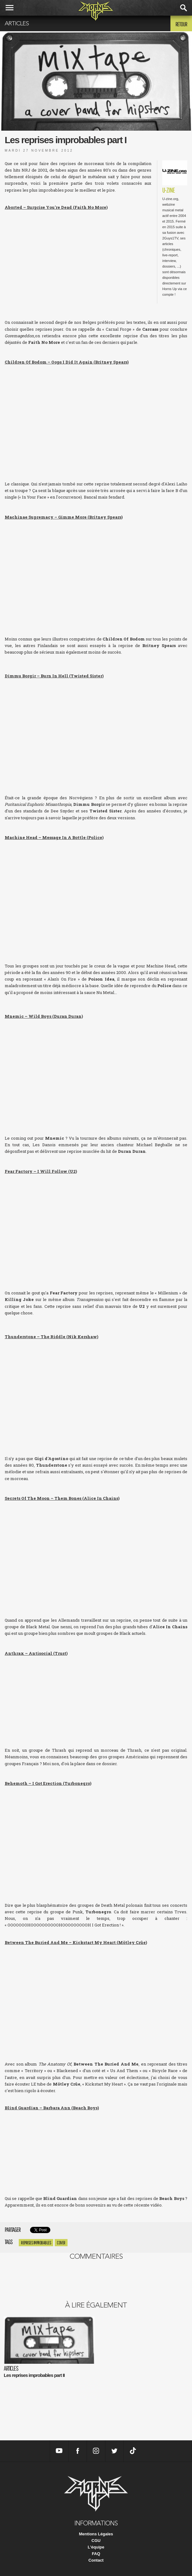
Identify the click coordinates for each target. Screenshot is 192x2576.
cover (61, 2242)
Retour (181, 24)
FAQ (96, 2553)
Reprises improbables (36, 2242)
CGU (96, 2540)
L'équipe (96, 2547)
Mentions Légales (96, 2534)
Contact (96, 2560)
